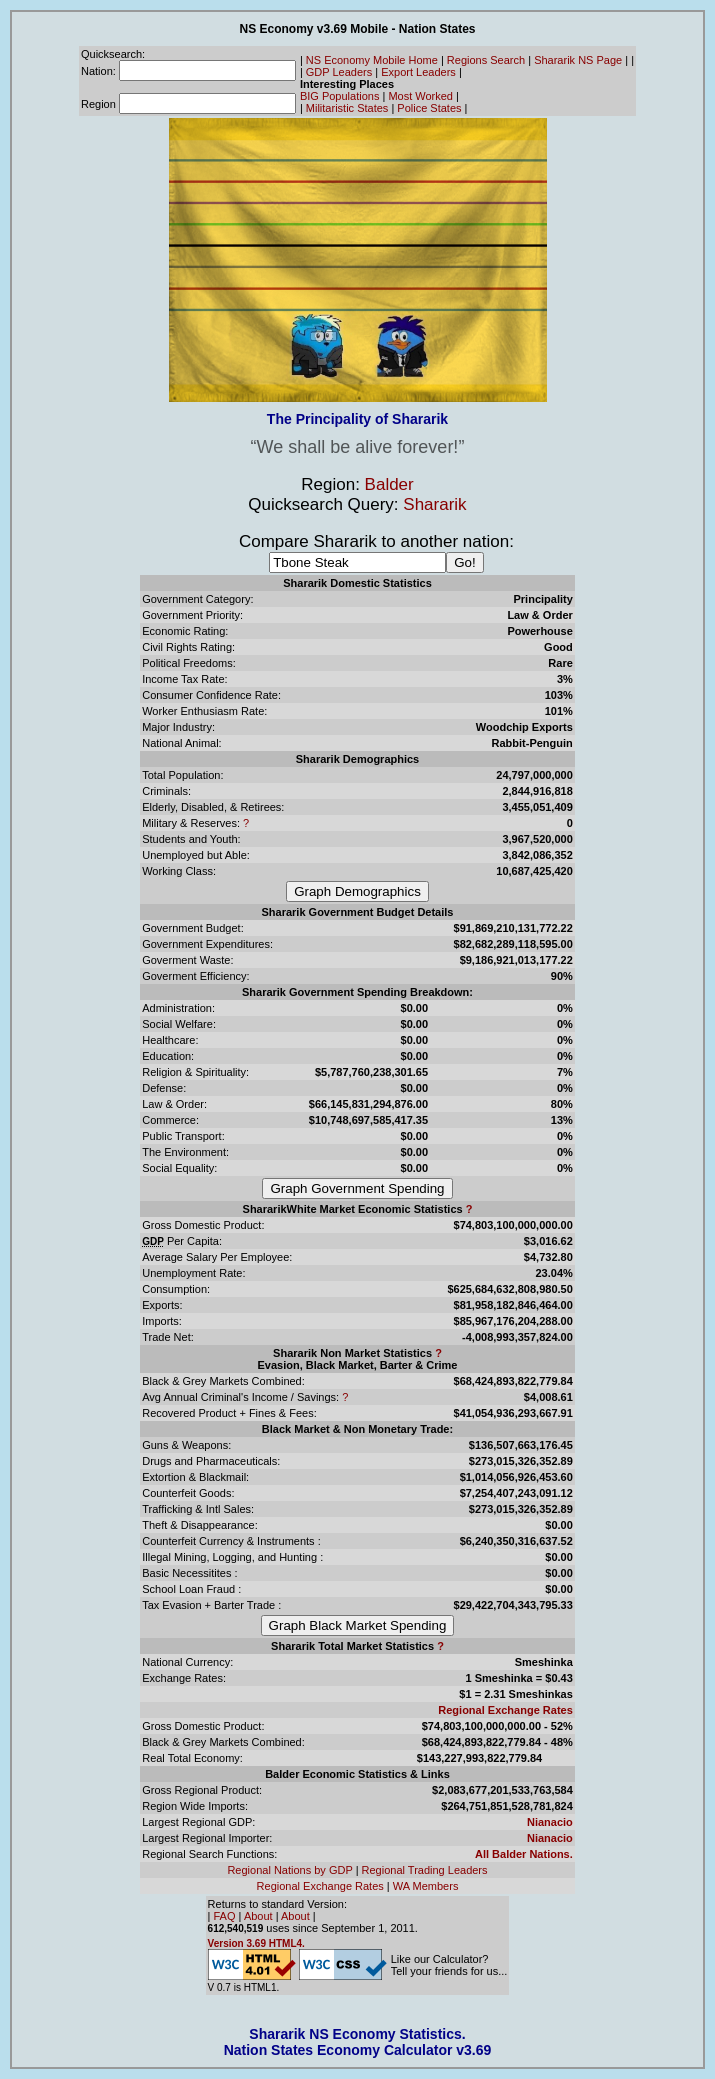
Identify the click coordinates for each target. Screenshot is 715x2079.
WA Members (426, 1886)
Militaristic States (347, 108)
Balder (389, 484)
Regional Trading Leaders (425, 1870)
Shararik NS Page (578, 60)
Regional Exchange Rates (505, 1710)
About (258, 1916)
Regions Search (486, 60)
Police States (429, 108)
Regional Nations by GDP (289, 1870)
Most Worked (420, 96)
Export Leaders (418, 72)
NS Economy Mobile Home (372, 60)
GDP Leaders (339, 72)
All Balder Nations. (524, 1854)
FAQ (225, 1916)
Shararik (434, 504)
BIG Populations (340, 96)
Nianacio (550, 1822)
